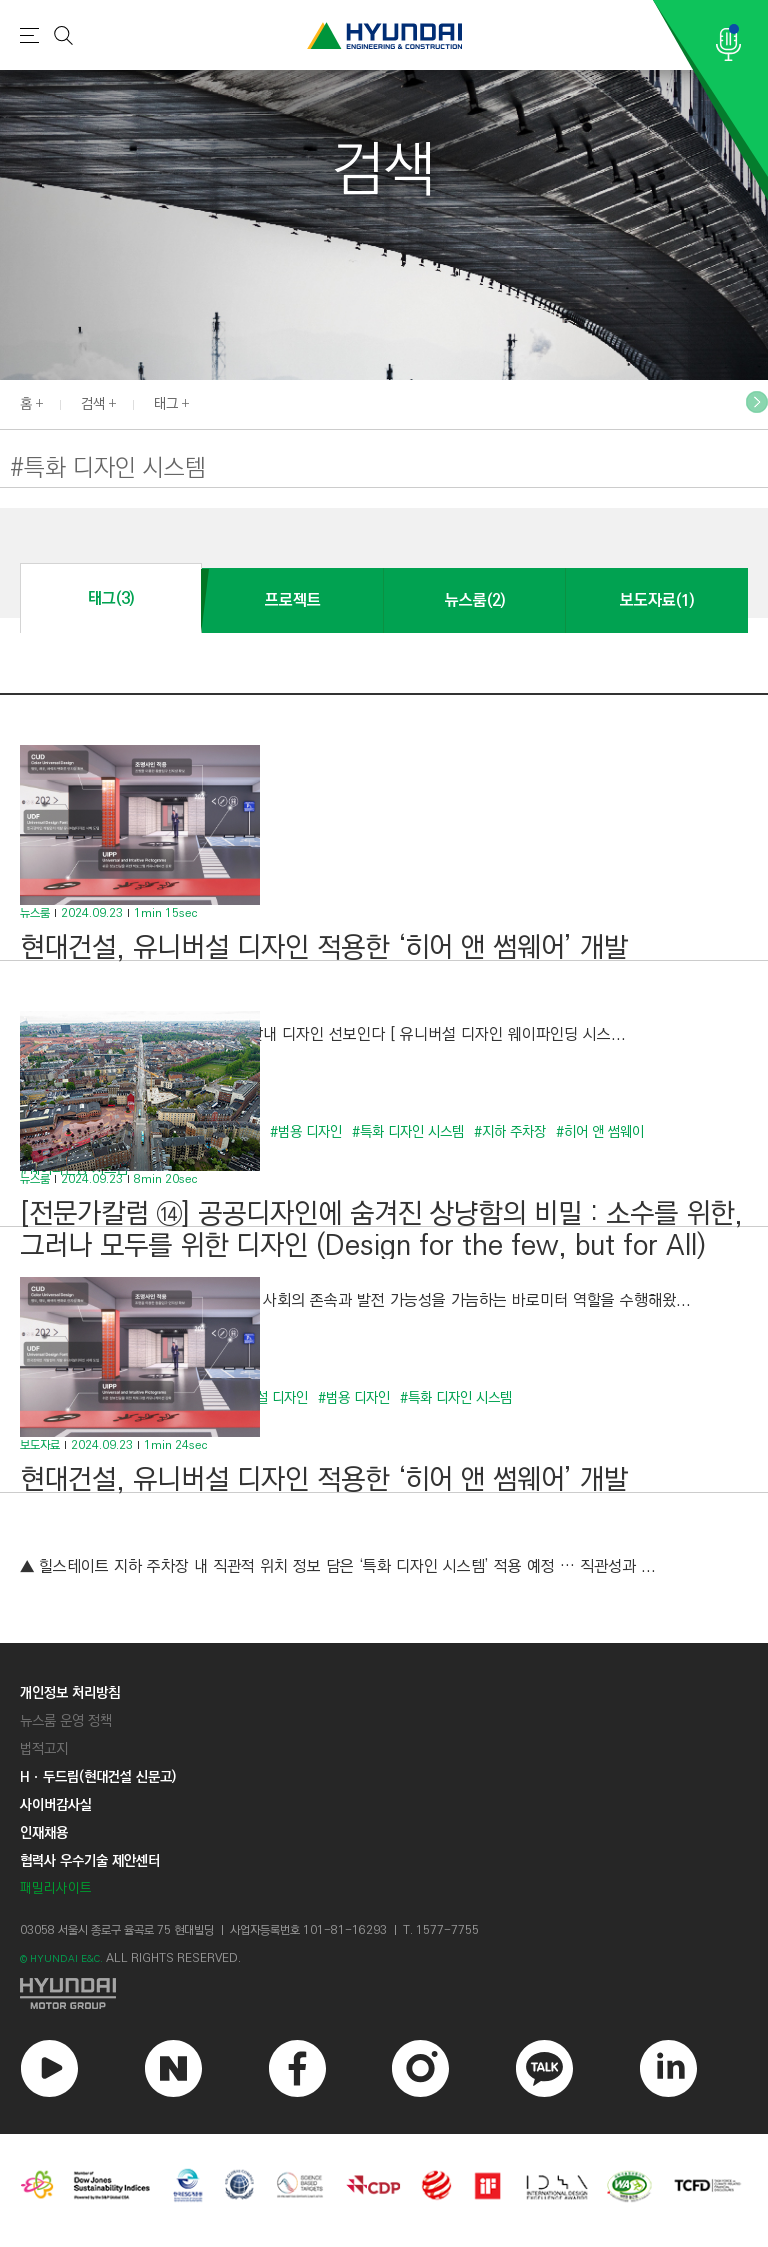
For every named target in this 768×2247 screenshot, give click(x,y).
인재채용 (44, 1833)
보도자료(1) (657, 600)
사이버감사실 (56, 1805)
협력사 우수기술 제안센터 (90, 1861)
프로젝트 (293, 600)
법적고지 (44, 1749)
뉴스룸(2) (475, 600)
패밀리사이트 (56, 1888)
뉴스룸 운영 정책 (66, 1721)
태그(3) (111, 598)
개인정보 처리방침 (70, 1693)
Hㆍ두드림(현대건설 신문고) (98, 1777)
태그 (166, 404)
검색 (93, 404)
